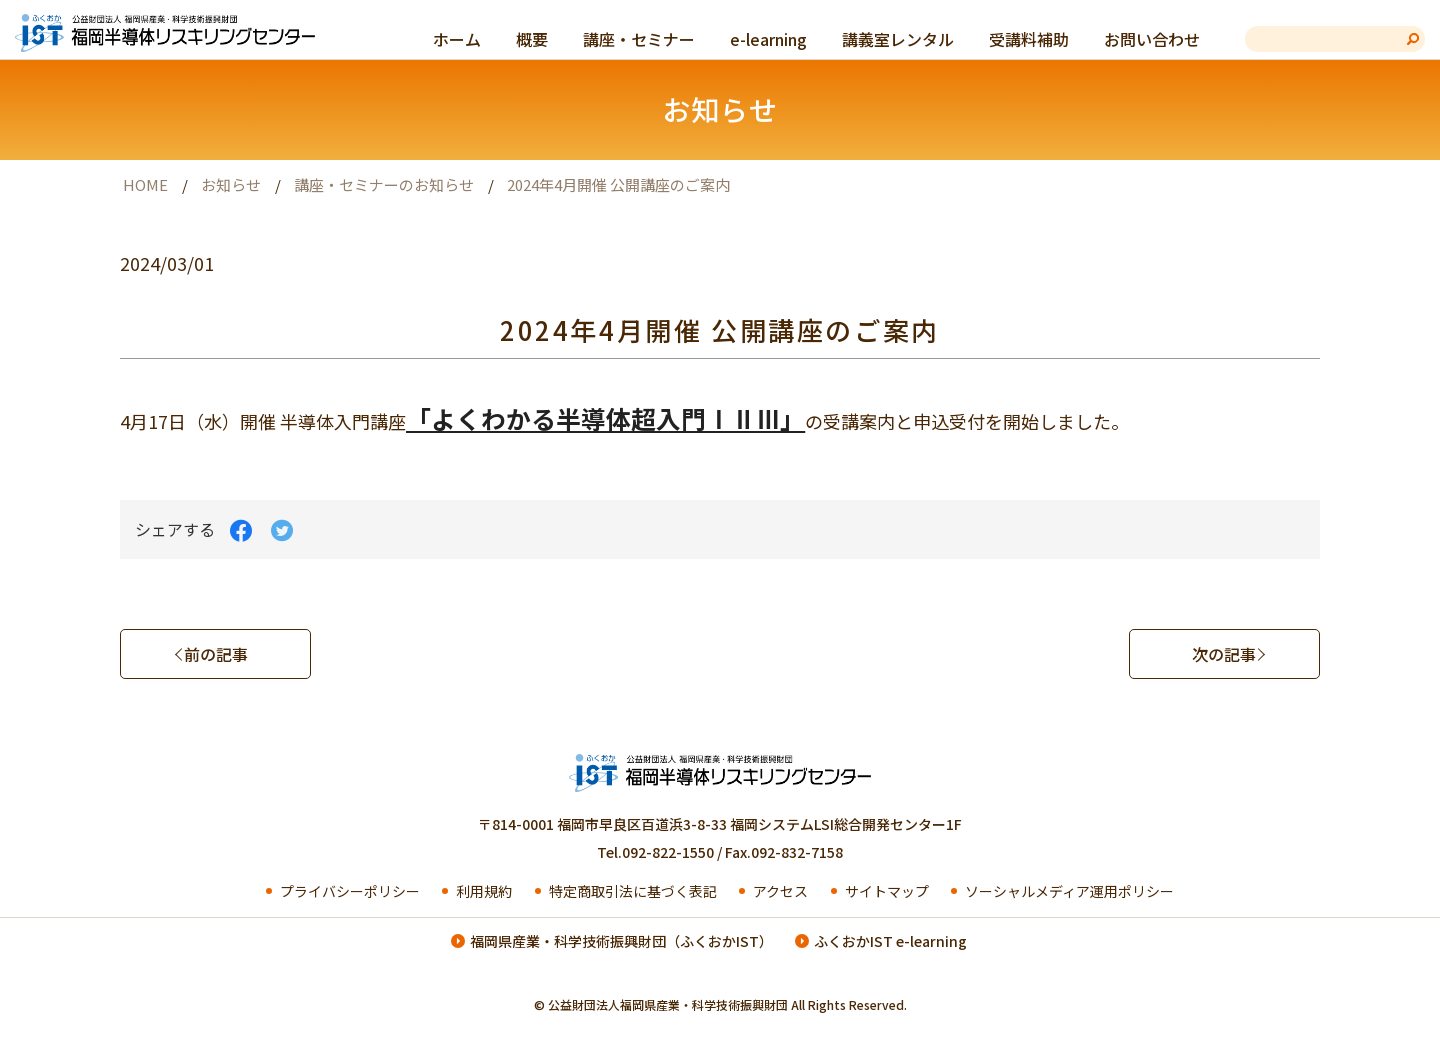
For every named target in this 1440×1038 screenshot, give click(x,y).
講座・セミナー (639, 39)
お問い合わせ (1152, 39)
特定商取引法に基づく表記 (631, 891)
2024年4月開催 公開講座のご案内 (618, 184)
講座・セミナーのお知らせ (384, 184)
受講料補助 (1029, 39)
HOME (145, 184)
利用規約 (482, 891)
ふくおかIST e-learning (890, 941)
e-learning (768, 39)
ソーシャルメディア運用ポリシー (1068, 891)
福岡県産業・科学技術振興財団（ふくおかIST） (621, 941)
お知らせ (231, 184)
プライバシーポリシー (348, 891)
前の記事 (216, 654)
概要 (532, 39)
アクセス (779, 891)
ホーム (457, 39)
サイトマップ (885, 891)
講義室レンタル (898, 39)
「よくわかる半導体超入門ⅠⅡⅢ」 (605, 418)
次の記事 (1224, 654)
